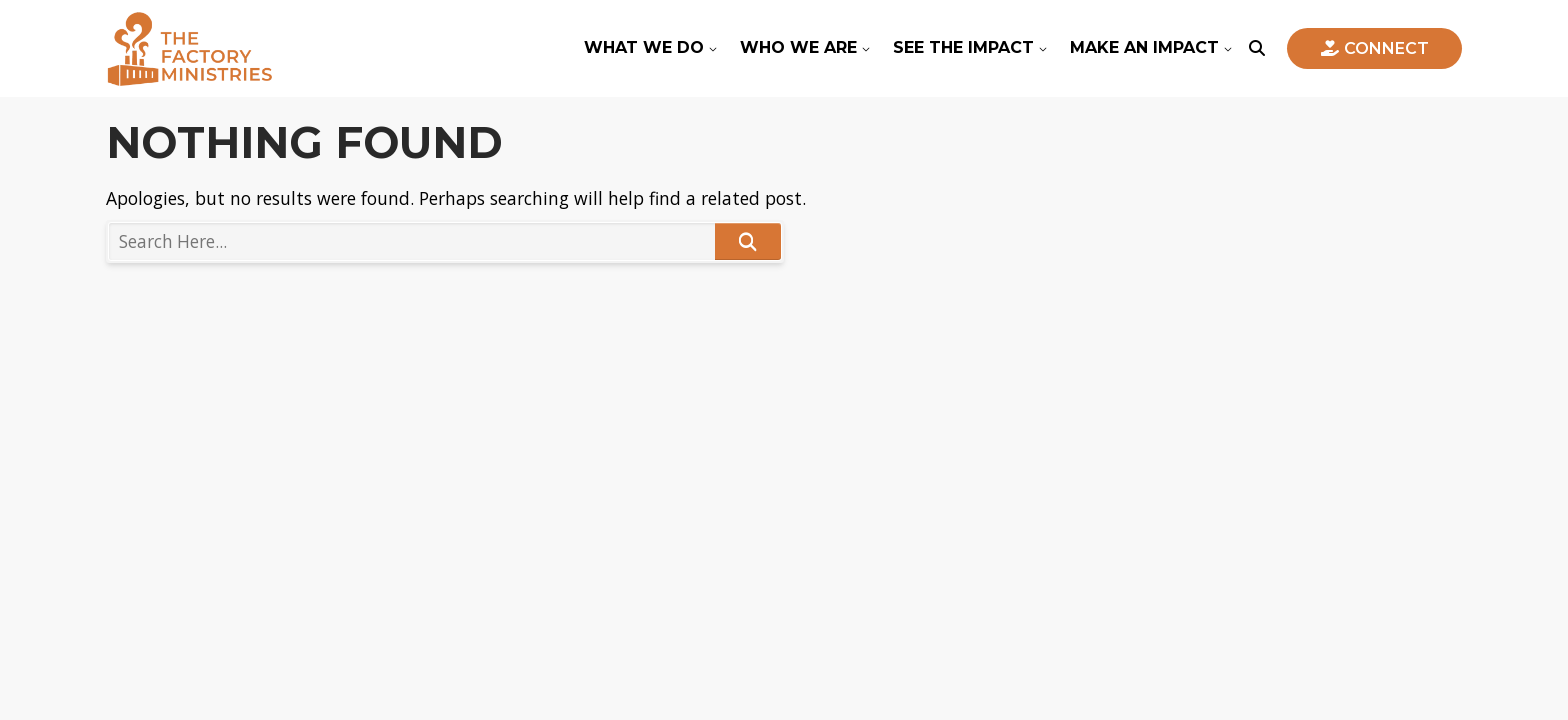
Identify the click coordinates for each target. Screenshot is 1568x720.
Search (748, 242)
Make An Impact (1144, 47)
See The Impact (963, 47)
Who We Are (798, 47)
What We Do (644, 47)
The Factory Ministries (189, 48)
